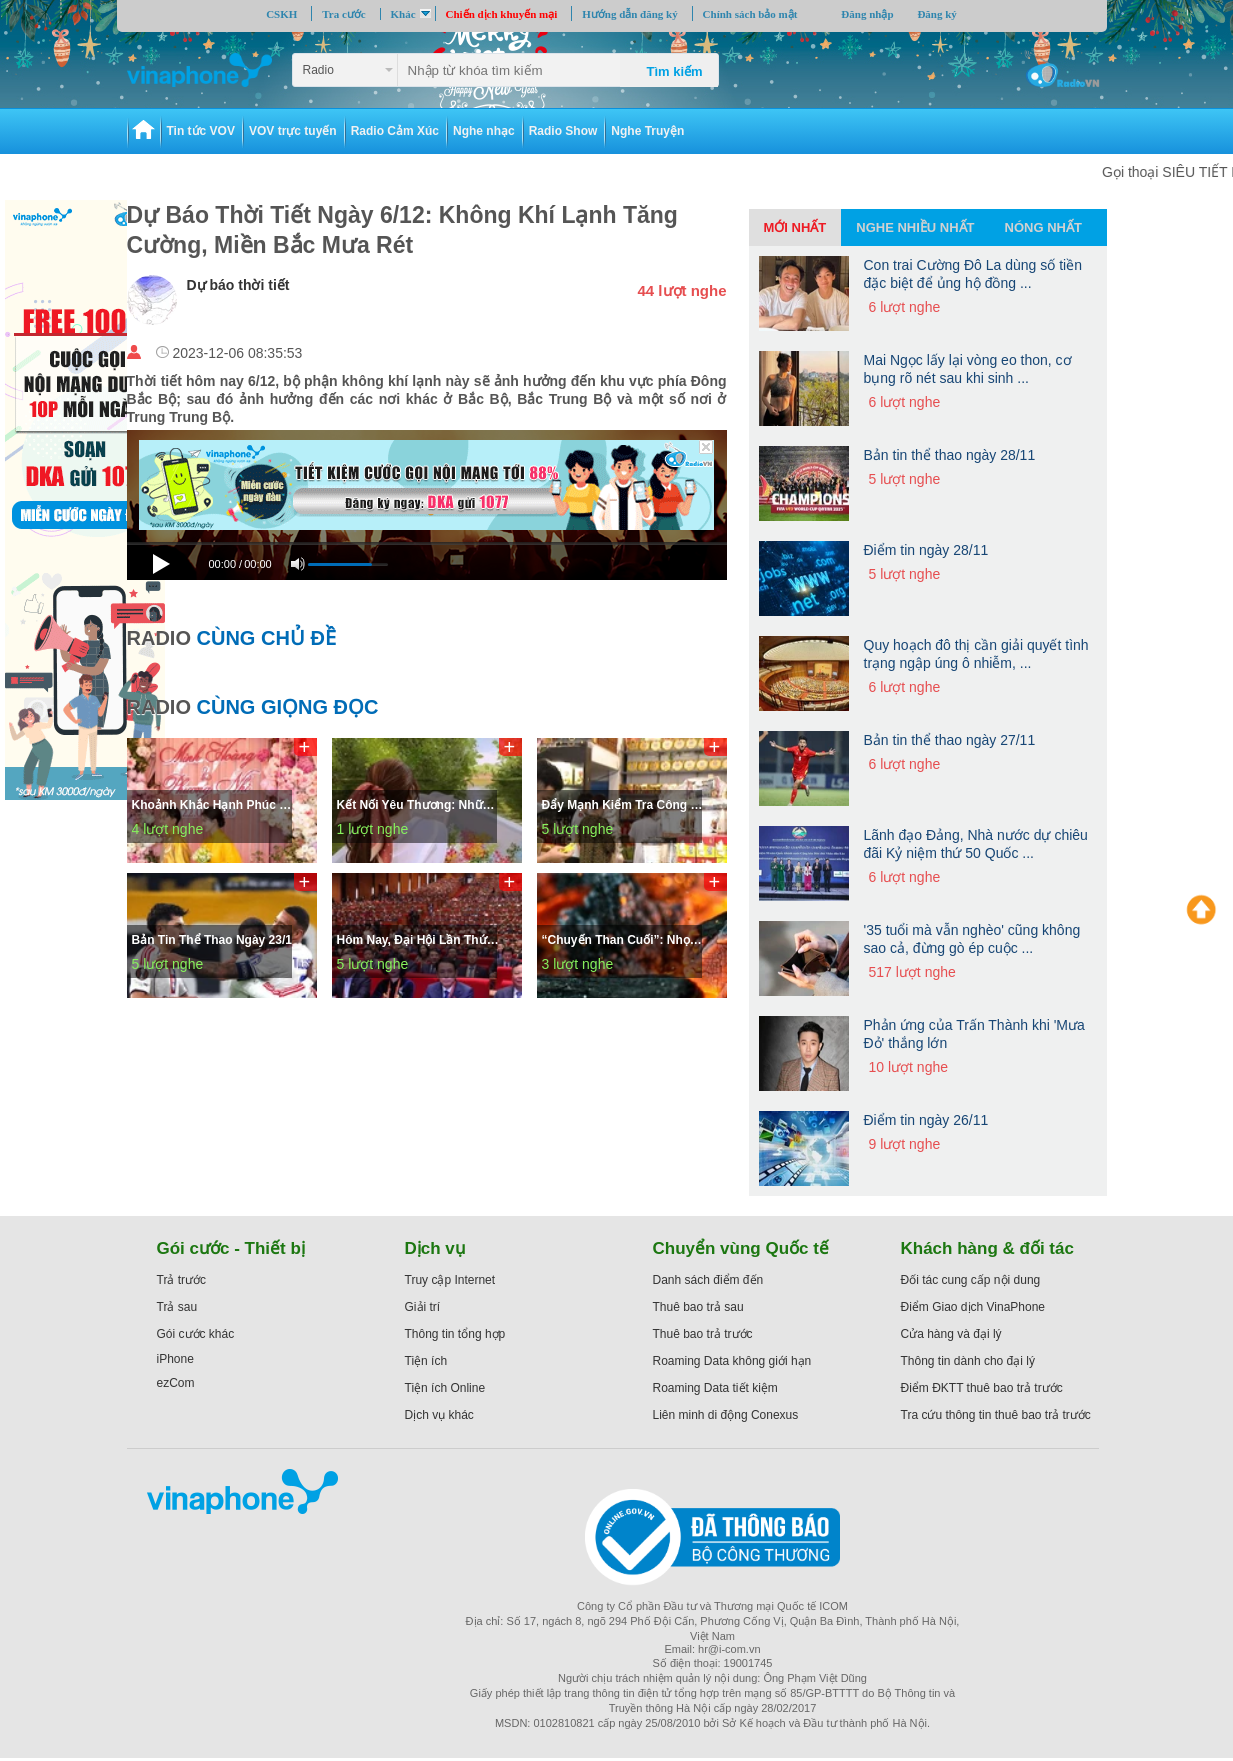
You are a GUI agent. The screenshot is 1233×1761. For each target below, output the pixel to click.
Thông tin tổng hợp (455, 1334)
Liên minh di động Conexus (726, 1415)
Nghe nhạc (484, 131)
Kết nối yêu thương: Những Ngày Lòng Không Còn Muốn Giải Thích (422, 805)
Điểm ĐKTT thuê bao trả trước (982, 1388)
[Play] (164, 560)
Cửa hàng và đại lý (951, 1334)
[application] (427, 565)
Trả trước (182, 1280)
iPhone (175, 1359)
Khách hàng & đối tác (987, 1248)
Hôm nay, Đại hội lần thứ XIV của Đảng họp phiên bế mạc (422, 940)
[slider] (427, 543)
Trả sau (177, 1307)
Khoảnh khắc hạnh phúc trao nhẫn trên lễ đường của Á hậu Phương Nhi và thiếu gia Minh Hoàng (217, 805)
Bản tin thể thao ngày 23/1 (212, 940)
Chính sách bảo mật (750, 14)
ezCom (176, 1383)
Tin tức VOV (201, 131)
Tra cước (343, 14)
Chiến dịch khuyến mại (502, 14)
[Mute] (298, 564)
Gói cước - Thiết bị (231, 1248)
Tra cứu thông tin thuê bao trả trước (996, 1415)
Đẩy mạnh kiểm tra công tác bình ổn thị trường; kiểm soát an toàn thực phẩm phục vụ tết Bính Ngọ (627, 805)
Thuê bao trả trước (703, 1334)
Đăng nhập (867, 14)
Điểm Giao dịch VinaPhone (973, 1307)
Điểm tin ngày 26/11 (926, 1120)
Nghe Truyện (647, 131)
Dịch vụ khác (439, 1415)
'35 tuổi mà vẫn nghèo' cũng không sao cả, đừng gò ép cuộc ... (972, 939)
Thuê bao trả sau (698, 1307)
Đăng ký (936, 14)
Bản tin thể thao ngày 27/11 (950, 740)
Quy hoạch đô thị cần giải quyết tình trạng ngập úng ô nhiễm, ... (976, 654)
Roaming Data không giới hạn (732, 1361)
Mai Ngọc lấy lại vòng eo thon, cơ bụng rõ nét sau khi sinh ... (968, 369)
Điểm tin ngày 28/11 (926, 550)
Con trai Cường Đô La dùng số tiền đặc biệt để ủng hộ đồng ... (973, 274)
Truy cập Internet (450, 1280)
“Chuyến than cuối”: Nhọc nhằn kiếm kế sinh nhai (627, 940)
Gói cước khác (196, 1334)
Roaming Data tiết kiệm (715, 1388)
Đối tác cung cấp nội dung (971, 1280)
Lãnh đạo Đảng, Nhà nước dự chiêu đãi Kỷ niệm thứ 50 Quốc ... (976, 844)
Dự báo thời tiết (238, 285)
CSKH (281, 14)
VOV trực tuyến (293, 131)
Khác (403, 14)
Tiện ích (426, 1361)
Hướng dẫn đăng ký (630, 14)
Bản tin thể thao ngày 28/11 (950, 455)
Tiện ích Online (445, 1388)
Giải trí (423, 1307)
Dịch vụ (435, 1248)
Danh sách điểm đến (708, 1280)
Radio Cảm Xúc (395, 131)
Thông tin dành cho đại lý (968, 1361)
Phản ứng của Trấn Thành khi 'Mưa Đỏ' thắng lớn (974, 1034)
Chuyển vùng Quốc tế (741, 1248)
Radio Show (563, 131)
